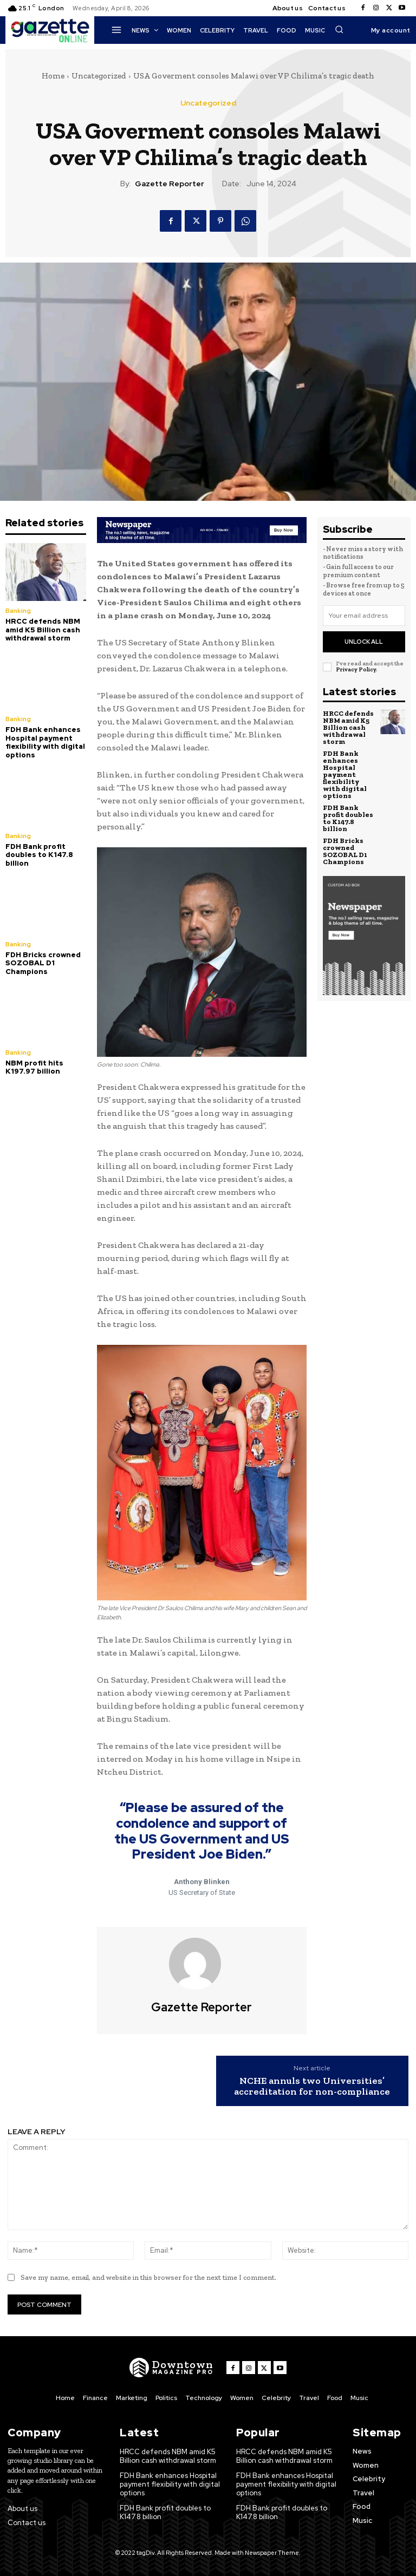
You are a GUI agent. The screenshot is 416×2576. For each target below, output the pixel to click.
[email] (364, 615)
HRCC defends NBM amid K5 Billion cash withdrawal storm (42, 630)
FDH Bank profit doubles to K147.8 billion (39, 855)
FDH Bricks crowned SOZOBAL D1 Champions (43, 963)
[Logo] (171, 2367)
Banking (18, 610)
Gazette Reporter (169, 183)
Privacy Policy (356, 669)
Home (53, 76)
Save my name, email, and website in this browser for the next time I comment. (148, 2277)
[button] (339, 29)
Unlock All (363, 641)
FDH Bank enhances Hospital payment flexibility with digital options (45, 742)
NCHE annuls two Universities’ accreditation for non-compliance (312, 2086)
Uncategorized (99, 76)
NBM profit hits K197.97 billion (34, 1067)
